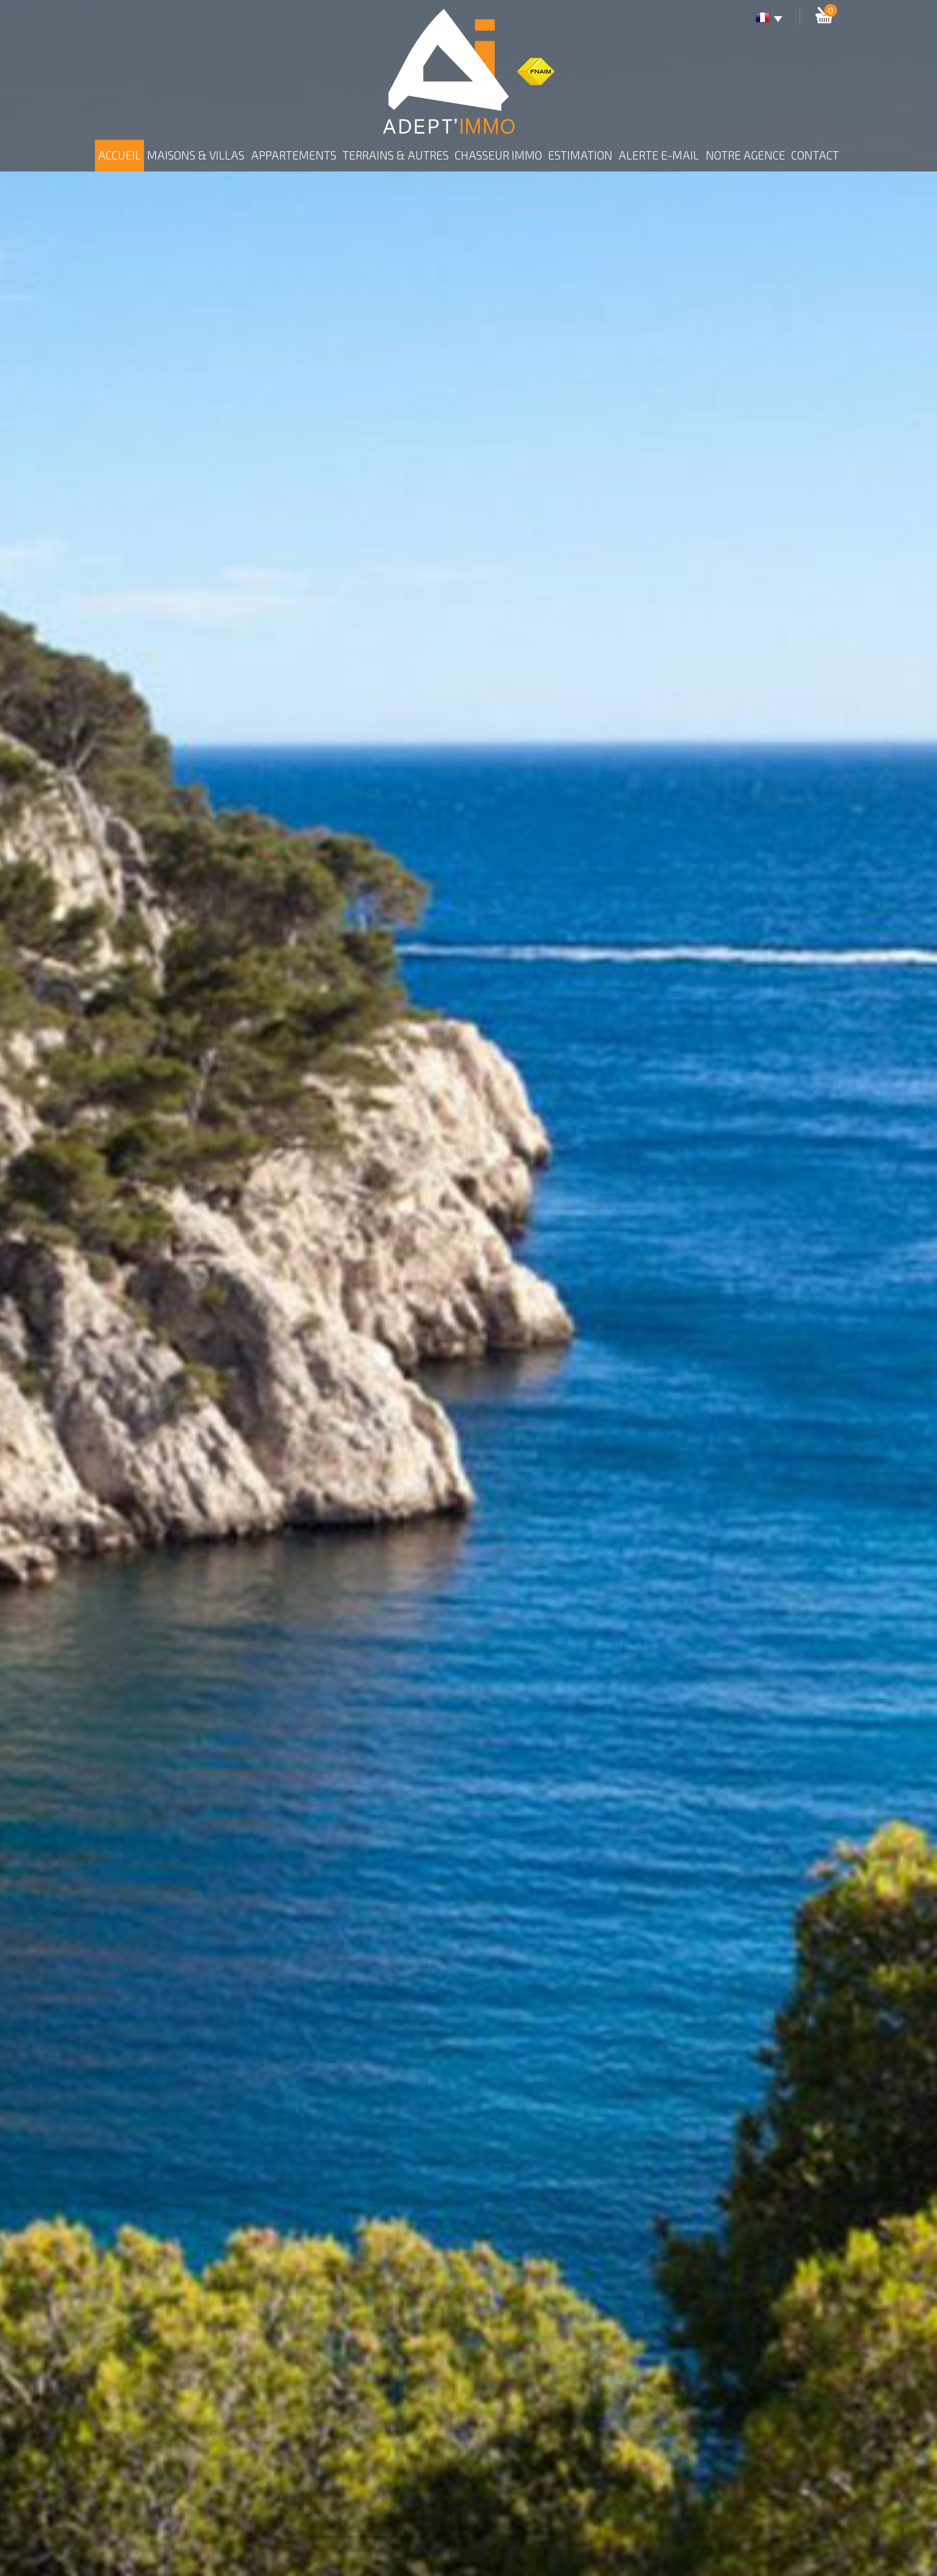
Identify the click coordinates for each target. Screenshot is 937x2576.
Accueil (119, 155)
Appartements (293, 155)
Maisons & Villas (195, 155)
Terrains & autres (395, 155)
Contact (815, 155)
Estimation (580, 155)
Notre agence (745, 155)
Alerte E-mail (658, 155)
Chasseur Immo (498, 155)
